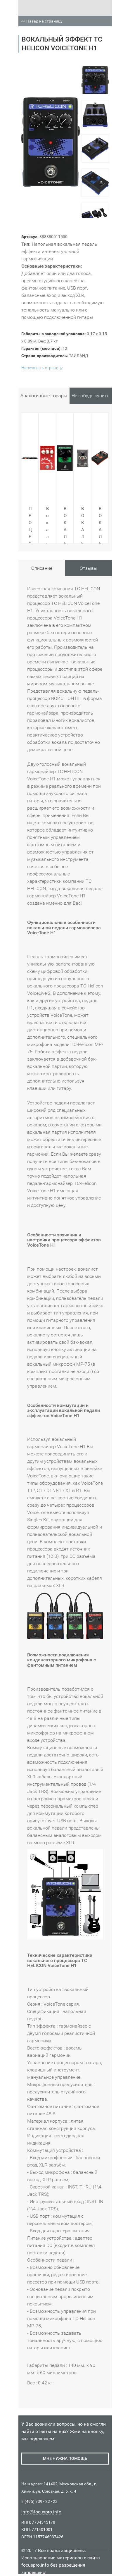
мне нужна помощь (65, 2458)
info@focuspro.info (41, 2512)
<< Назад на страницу (42, 21)
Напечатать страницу (42, 367)
